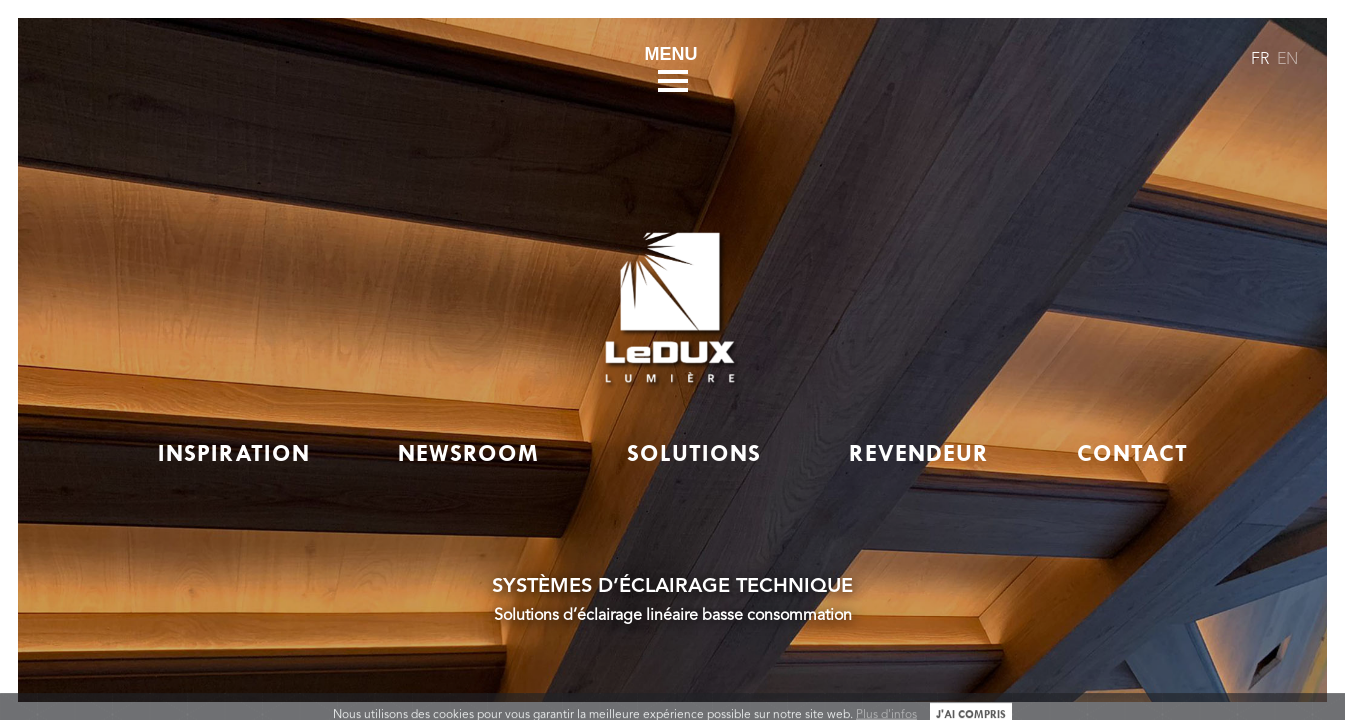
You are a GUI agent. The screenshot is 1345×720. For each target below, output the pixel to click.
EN (1287, 60)
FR (1260, 60)
